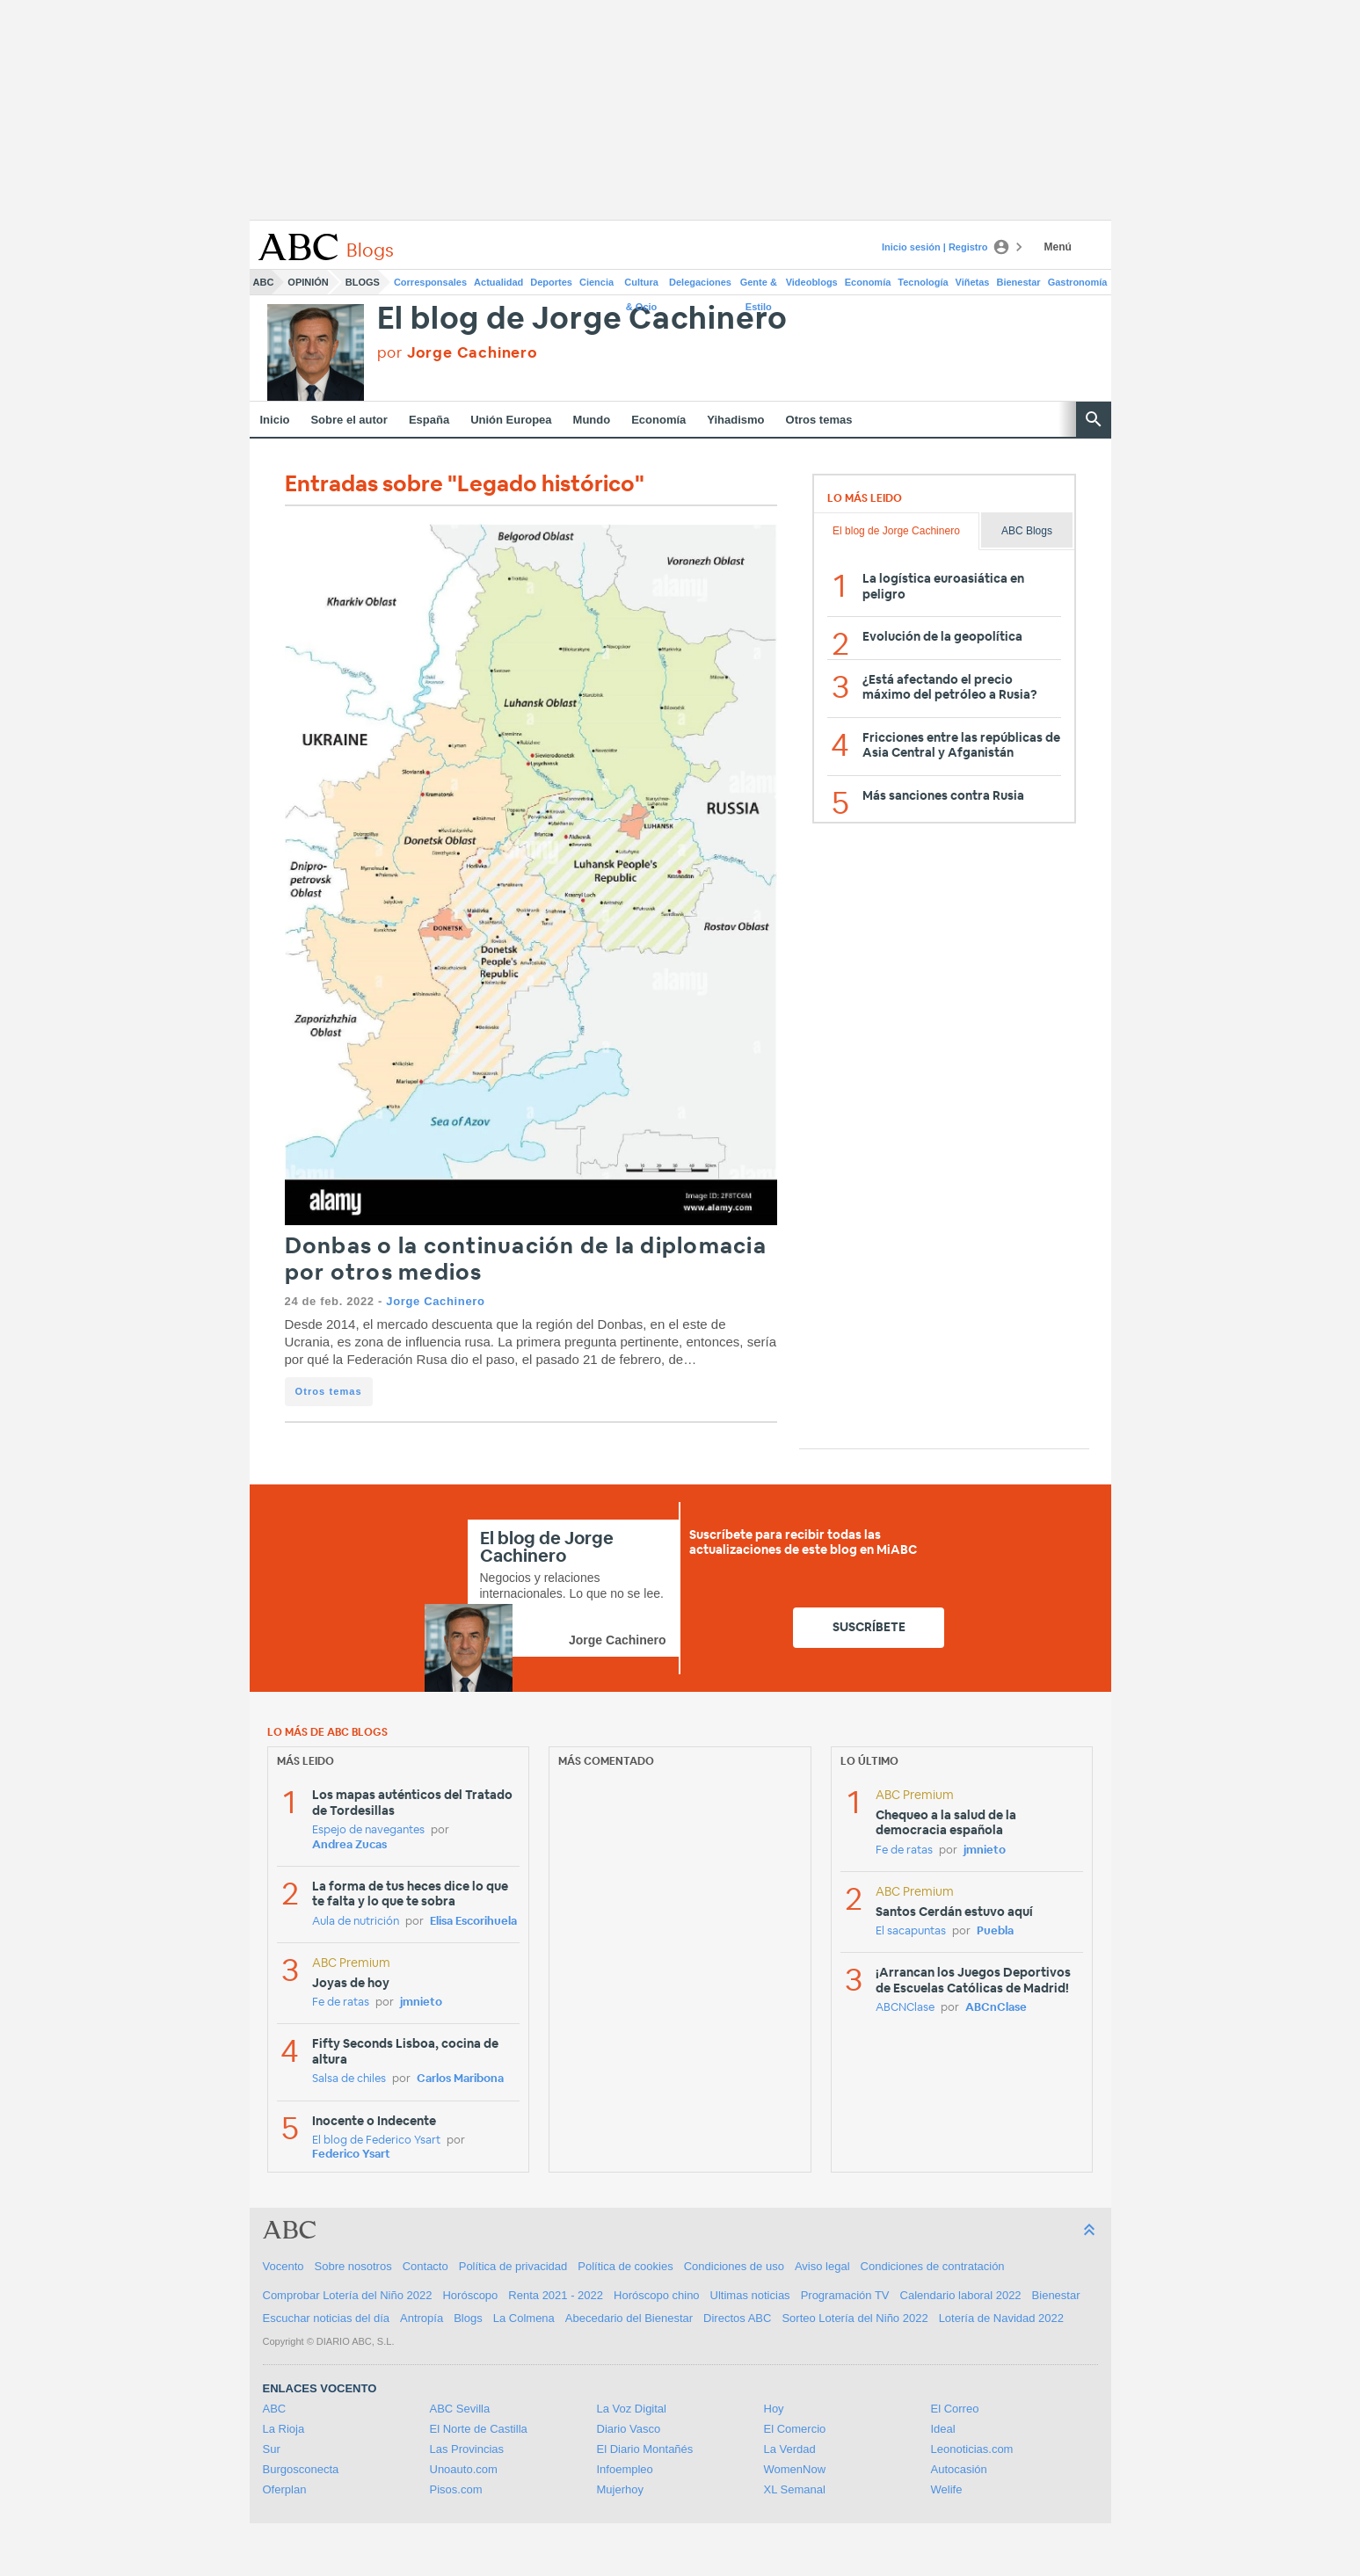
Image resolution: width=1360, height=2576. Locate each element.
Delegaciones (700, 282)
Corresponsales (430, 282)
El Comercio (795, 2429)
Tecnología (923, 282)
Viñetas (973, 282)
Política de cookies (625, 2266)
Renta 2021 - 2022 (555, 2295)
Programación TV (845, 2295)
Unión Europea (510, 419)
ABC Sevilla (460, 2408)
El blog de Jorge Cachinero (583, 319)
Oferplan (285, 2489)
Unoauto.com (464, 2469)
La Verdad (790, 2449)
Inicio (275, 419)
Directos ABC (737, 2318)
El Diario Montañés (645, 2449)
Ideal (943, 2429)
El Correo (955, 2408)
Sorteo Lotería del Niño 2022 (854, 2318)
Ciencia (596, 282)
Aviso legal (822, 2266)
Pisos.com (456, 2489)
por (457, 352)
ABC (263, 282)
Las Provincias (467, 2449)
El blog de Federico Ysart (376, 2140)
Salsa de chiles (349, 2079)
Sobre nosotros (353, 2266)
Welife (947, 2489)
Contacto (425, 2266)
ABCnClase (996, 2008)
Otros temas (819, 419)
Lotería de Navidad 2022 (1001, 2318)
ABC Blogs (1026, 531)
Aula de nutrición (355, 1921)
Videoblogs (812, 282)
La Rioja (284, 2429)
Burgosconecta (301, 2469)
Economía (868, 282)
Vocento (283, 2266)
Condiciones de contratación (933, 2266)
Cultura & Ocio (641, 285)
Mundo (592, 419)
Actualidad (498, 282)
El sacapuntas (911, 1931)
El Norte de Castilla (478, 2429)
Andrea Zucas (349, 1845)
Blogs (362, 282)
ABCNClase (905, 2008)
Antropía (421, 2318)
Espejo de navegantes (368, 1830)
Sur (271, 2449)
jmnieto (421, 2002)
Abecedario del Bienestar (629, 2318)
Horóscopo (470, 2295)
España (429, 419)
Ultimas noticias (750, 2295)
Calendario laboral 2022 (961, 2295)
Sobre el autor (348, 419)
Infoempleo (625, 2469)
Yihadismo (735, 419)
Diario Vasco (629, 2429)
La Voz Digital (632, 2408)
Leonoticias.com (972, 2449)
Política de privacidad (513, 2266)
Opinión (307, 282)
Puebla (995, 1931)
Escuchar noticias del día (326, 2318)
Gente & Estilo (758, 285)
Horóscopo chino (657, 2295)
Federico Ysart (351, 2154)
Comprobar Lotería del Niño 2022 (348, 2295)
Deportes (551, 282)
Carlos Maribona (460, 2079)
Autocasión (959, 2469)
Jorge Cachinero (435, 1301)
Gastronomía (1078, 282)
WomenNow (795, 2469)
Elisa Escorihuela (473, 1921)
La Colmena (524, 2318)
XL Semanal (794, 2489)
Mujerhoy (620, 2489)
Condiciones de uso (734, 2266)
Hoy (774, 2408)
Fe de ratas (340, 2002)
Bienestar (1019, 282)
